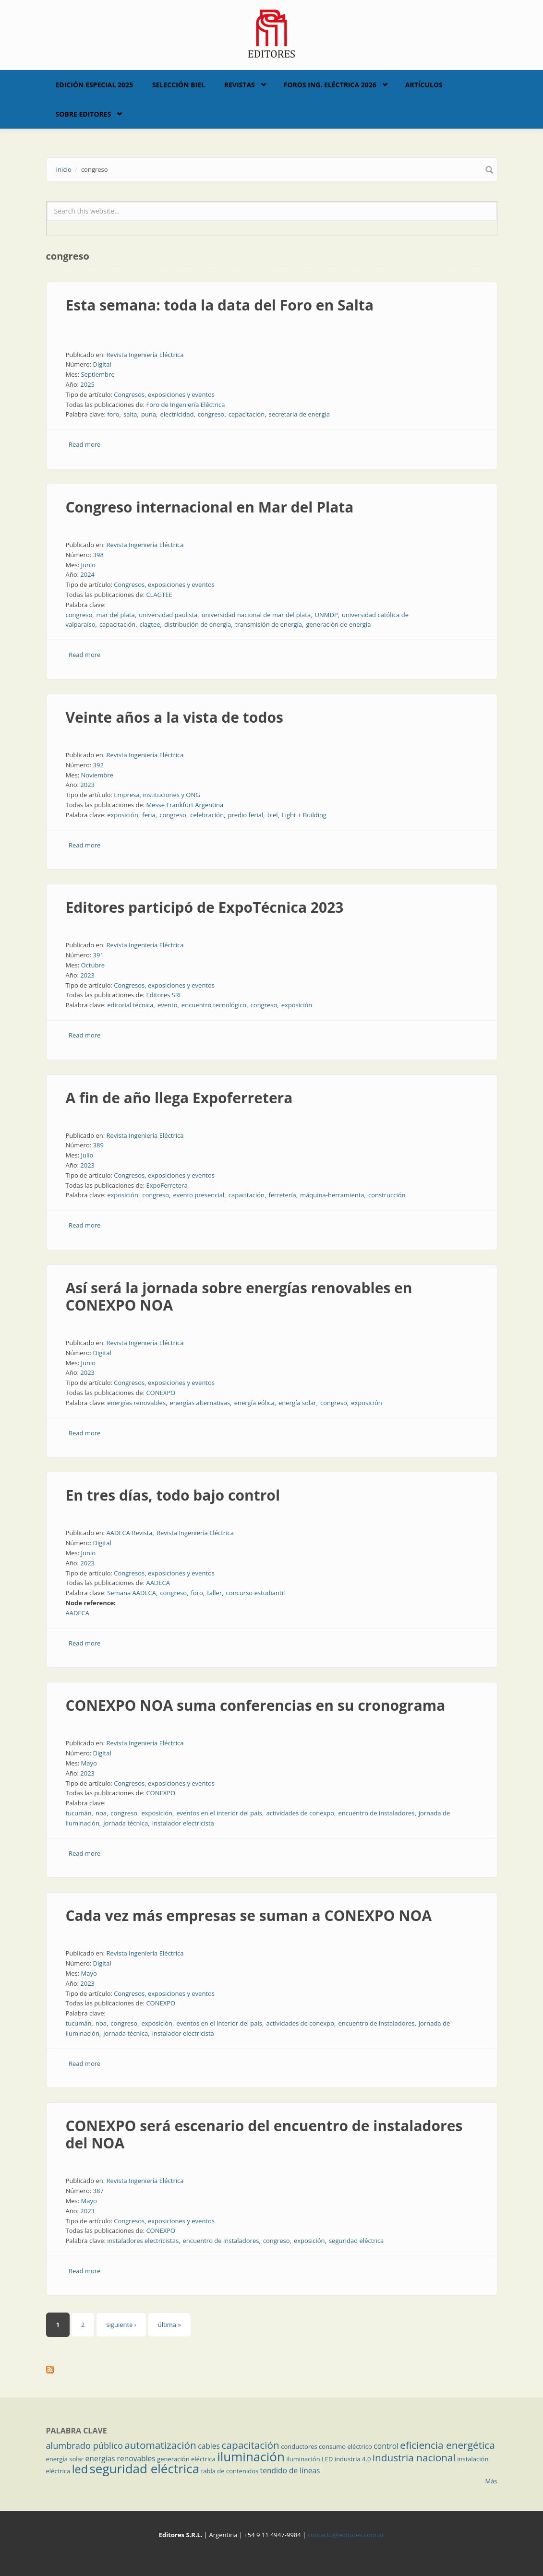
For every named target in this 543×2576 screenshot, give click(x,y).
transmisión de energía (268, 624)
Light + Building (304, 815)
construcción (387, 1195)
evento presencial (198, 1195)
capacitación (247, 414)
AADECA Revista (129, 1532)
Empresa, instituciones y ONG (157, 794)
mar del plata (116, 614)
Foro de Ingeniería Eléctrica (185, 404)
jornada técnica (125, 1823)
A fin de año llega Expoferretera (179, 1098)
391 (98, 955)
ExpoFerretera (166, 1185)
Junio (88, 565)
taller (214, 1592)
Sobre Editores (83, 114)
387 (98, 2190)
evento (167, 1005)
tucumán (79, 1813)
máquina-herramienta (332, 1195)
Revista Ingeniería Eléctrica (144, 354)
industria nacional (414, 2457)
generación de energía (338, 624)
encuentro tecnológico (213, 1005)
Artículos (424, 84)
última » (169, 2324)
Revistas (239, 84)
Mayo (89, 1763)
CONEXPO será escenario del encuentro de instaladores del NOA (264, 2134)
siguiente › (121, 2324)
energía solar (297, 1402)
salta (130, 414)
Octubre (93, 965)
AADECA (158, 1582)
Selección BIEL (178, 84)
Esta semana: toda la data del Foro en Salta (220, 305)
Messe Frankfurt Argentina (184, 804)
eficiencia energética (447, 2445)
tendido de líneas (290, 2470)
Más (491, 2481)
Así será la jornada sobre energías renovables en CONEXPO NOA (239, 1296)
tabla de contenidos (230, 2471)
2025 (87, 384)
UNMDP (326, 614)
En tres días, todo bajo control (173, 1495)
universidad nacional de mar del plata (256, 614)
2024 (87, 574)
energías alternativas (199, 1402)
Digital (102, 364)
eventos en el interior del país (219, 1813)
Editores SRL (164, 994)
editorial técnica (130, 1005)
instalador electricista (183, 1823)
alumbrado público (84, 2445)
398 (98, 554)
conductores (299, 2446)
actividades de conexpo (300, 1813)
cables (209, 2446)
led (80, 2469)
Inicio (64, 169)
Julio (87, 1155)
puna (148, 414)
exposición (122, 815)
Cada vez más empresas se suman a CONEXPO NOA (249, 1915)
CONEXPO (160, 1392)
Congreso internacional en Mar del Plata (210, 507)
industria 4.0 (353, 2459)
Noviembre (97, 775)
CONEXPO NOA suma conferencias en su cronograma (256, 1705)
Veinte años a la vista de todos (174, 717)
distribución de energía (197, 624)
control (386, 2446)
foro (113, 414)
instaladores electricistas (143, 2240)
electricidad (176, 414)
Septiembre (97, 374)
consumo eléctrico (345, 2446)
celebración (207, 815)
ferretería (282, 1195)
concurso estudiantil (255, 1592)
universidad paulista (168, 614)
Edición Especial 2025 (94, 84)
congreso (211, 414)
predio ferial (246, 815)
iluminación (251, 2456)
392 (98, 765)
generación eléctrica (186, 2459)
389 (98, 1145)
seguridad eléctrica (356, 2240)
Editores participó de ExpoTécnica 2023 (205, 907)
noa (101, 1813)
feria (149, 815)
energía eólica (254, 1402)
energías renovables (136, 1402)
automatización (160, 2445)
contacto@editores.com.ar (346, 2534)
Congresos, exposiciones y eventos (164, 394)
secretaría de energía (299, 414)
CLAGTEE (159, 594)
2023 (87, 784)
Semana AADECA (131, 1592)
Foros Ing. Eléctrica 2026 (330, 84)
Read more (84, 444)
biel (272, 815)
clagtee (150, 624)
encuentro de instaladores (376, 1813)
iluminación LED (309, 2459)
